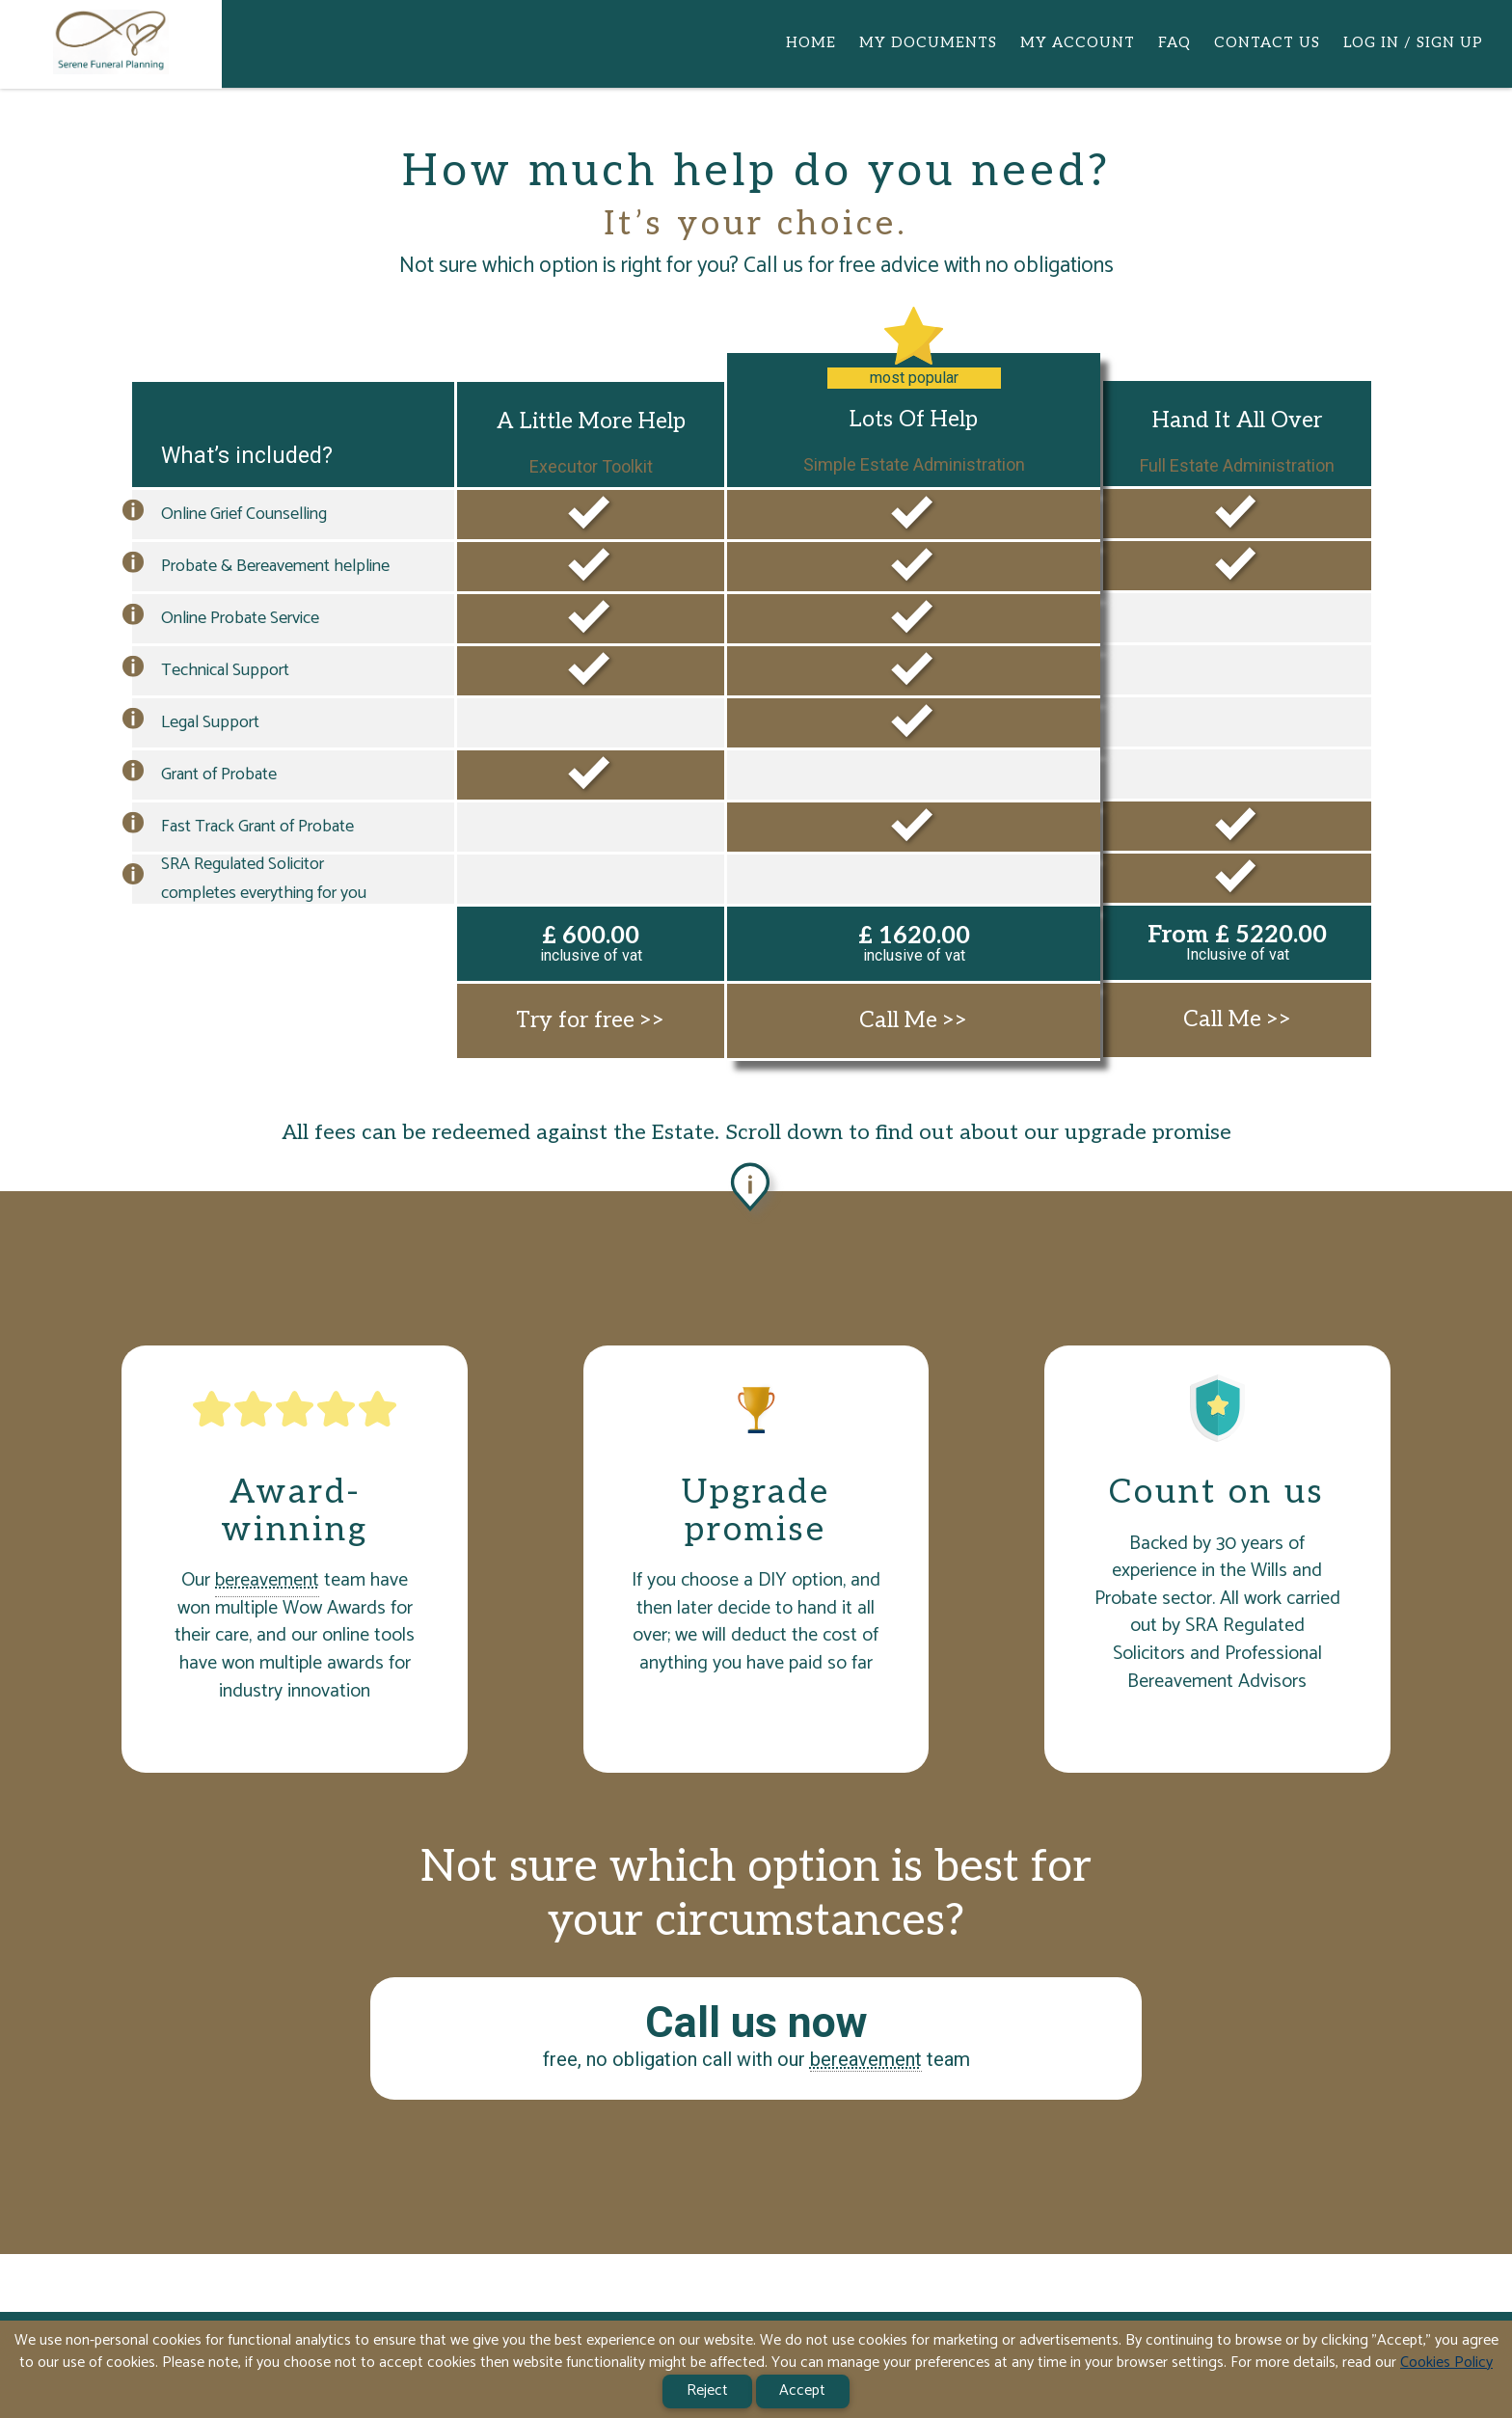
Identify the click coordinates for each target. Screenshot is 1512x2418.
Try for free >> (590, 1021)
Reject (707, 2390)
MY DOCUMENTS (928, 42)
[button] (133, 515)
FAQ (1174, 42)
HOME (811, 42)
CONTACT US (1267, 42)
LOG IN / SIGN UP (1413, 42)
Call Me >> (913, 1021)
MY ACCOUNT (1077, 42)
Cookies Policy (1446, 2363)
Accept (803, 2390)
